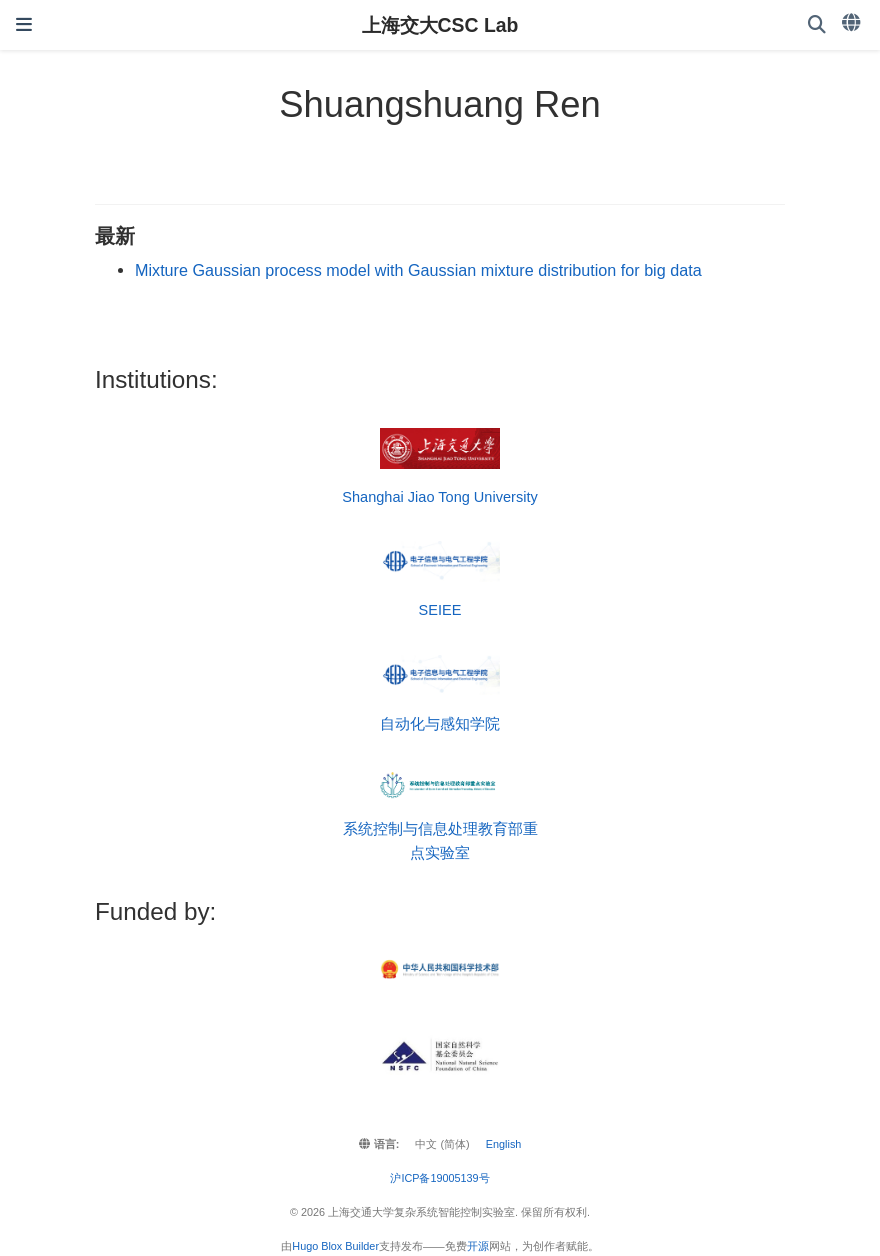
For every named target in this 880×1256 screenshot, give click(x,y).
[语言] (853, 23)
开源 (478, 1246)
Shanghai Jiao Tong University (439, 497)
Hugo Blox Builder (335, 1246)
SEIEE (440, 610)
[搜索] (817, 25)
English (504, 1144)
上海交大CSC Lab (440, 25)
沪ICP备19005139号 (439, 1178)
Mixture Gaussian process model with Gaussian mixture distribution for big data (418, 270)
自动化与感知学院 (440, 724)
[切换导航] (24, 25)
